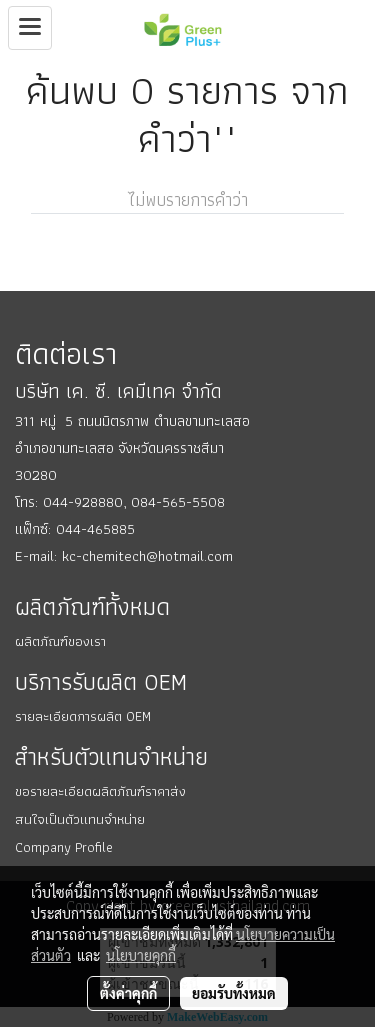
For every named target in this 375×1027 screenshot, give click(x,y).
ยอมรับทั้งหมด (234, 993)
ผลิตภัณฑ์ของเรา (60, 641)
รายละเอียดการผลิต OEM (83, 716)
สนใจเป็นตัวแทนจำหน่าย (80, 819)
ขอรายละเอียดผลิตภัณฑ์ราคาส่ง (100, 791)
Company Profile (64, 847)
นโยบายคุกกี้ (141, 955)
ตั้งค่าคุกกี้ (128, 993)
